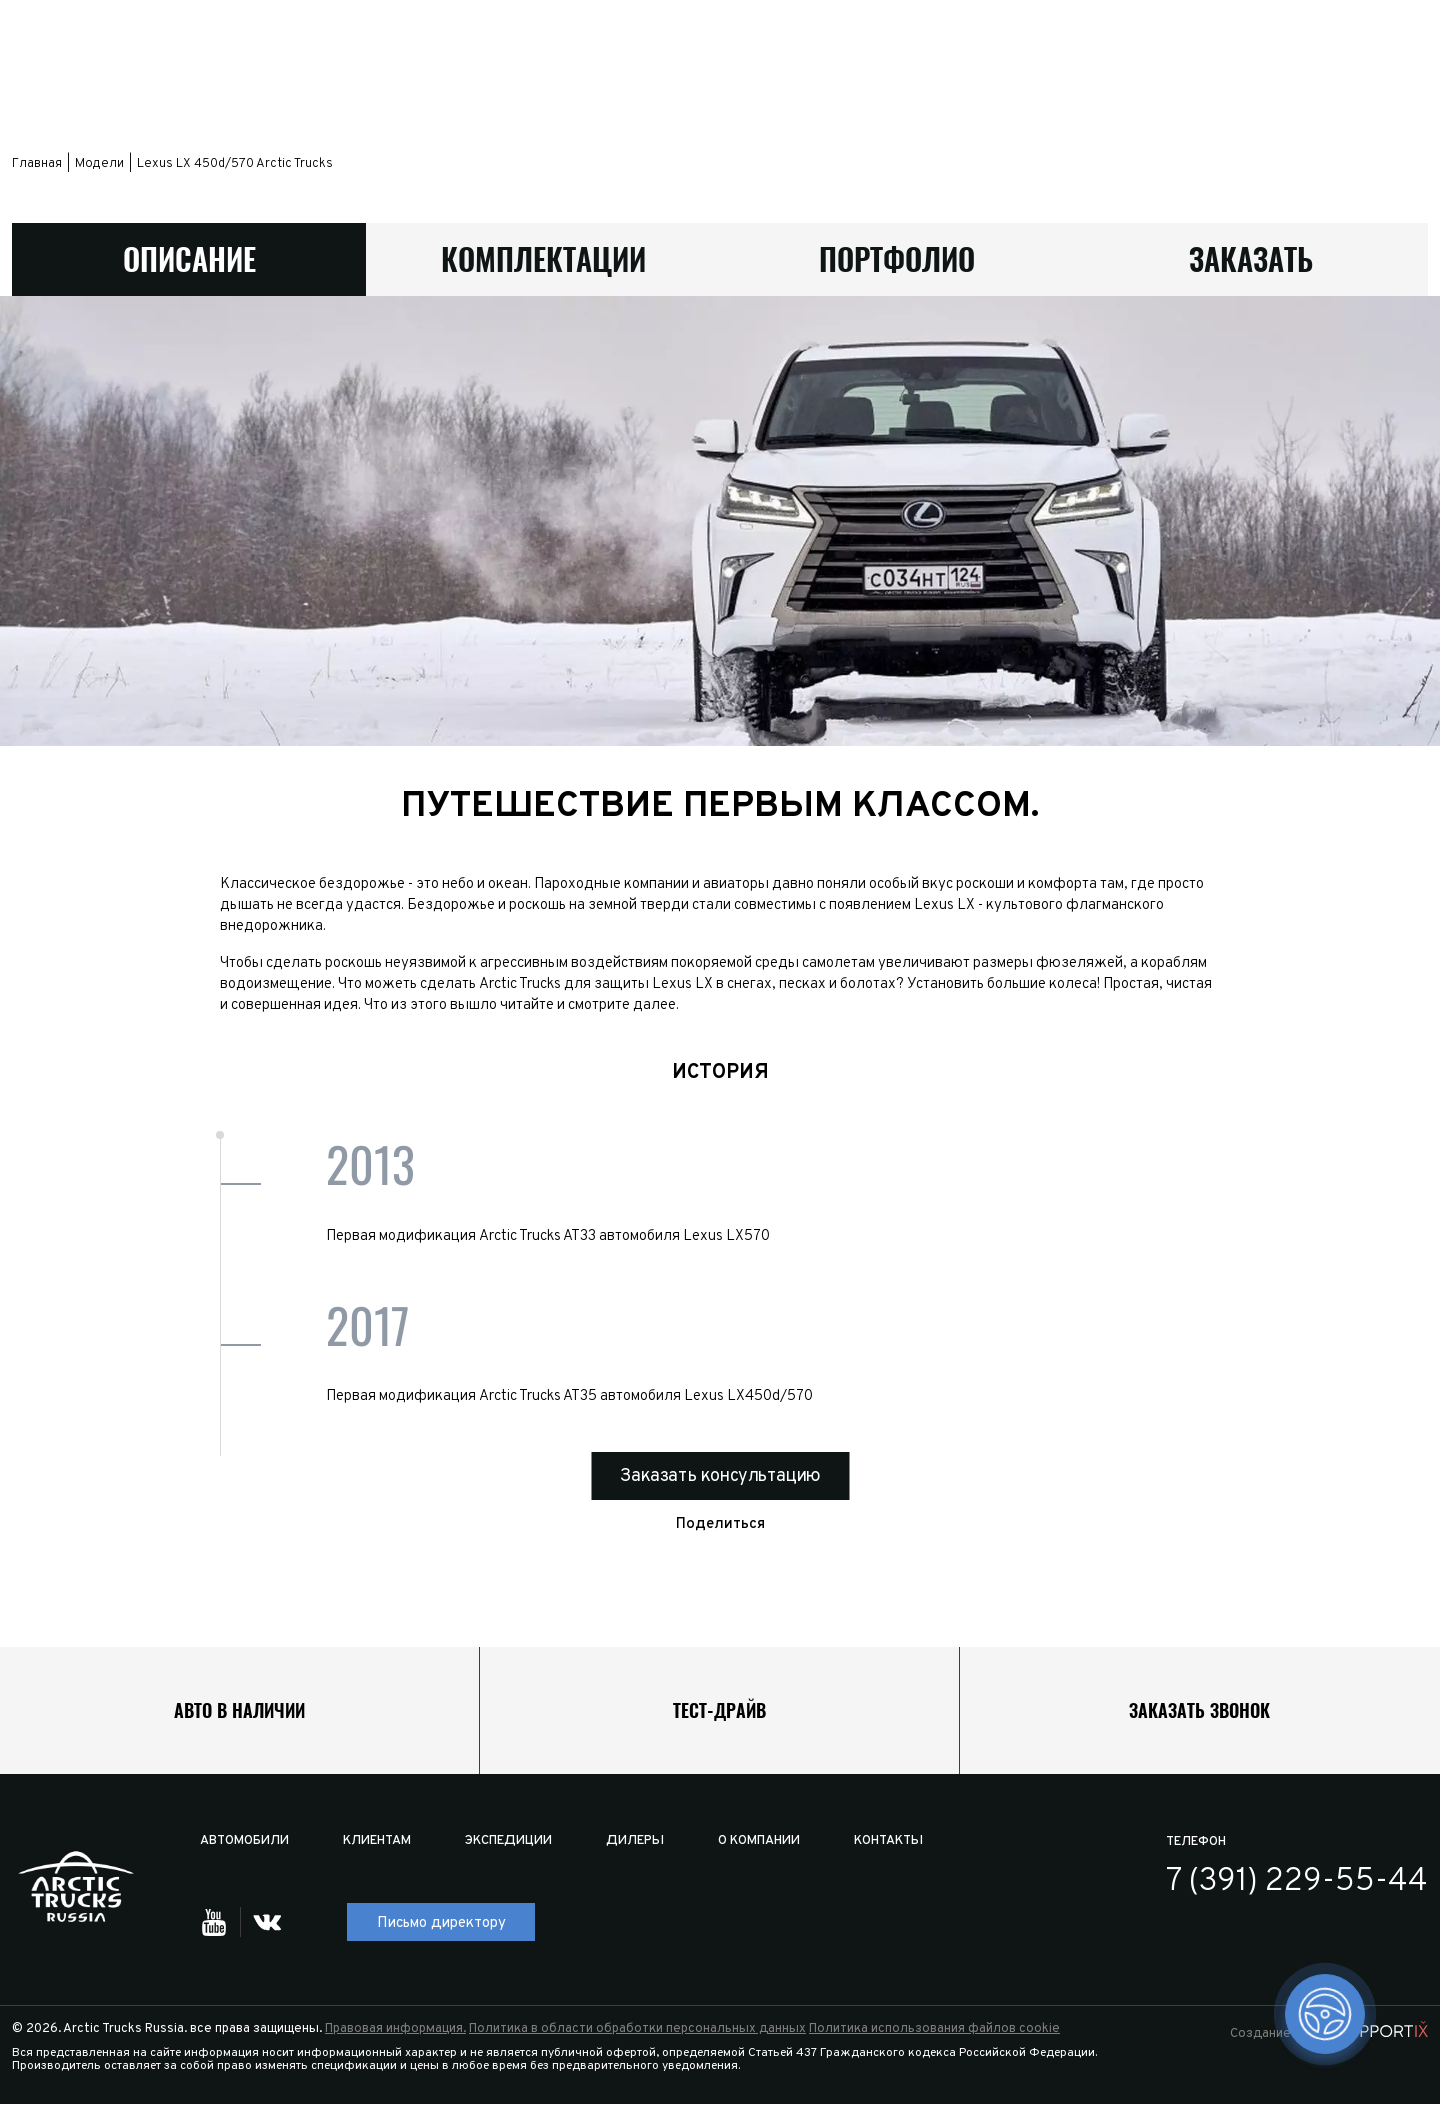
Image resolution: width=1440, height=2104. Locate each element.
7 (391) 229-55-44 (1297, 1882)
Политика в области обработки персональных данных (637, 2029)
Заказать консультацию (720, 1477)
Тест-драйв (719, 1710)
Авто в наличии (239, 1710)
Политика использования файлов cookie (934, 2029)
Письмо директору (441, 1923)
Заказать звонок (1199, 1710)
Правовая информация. (395, 2029)
